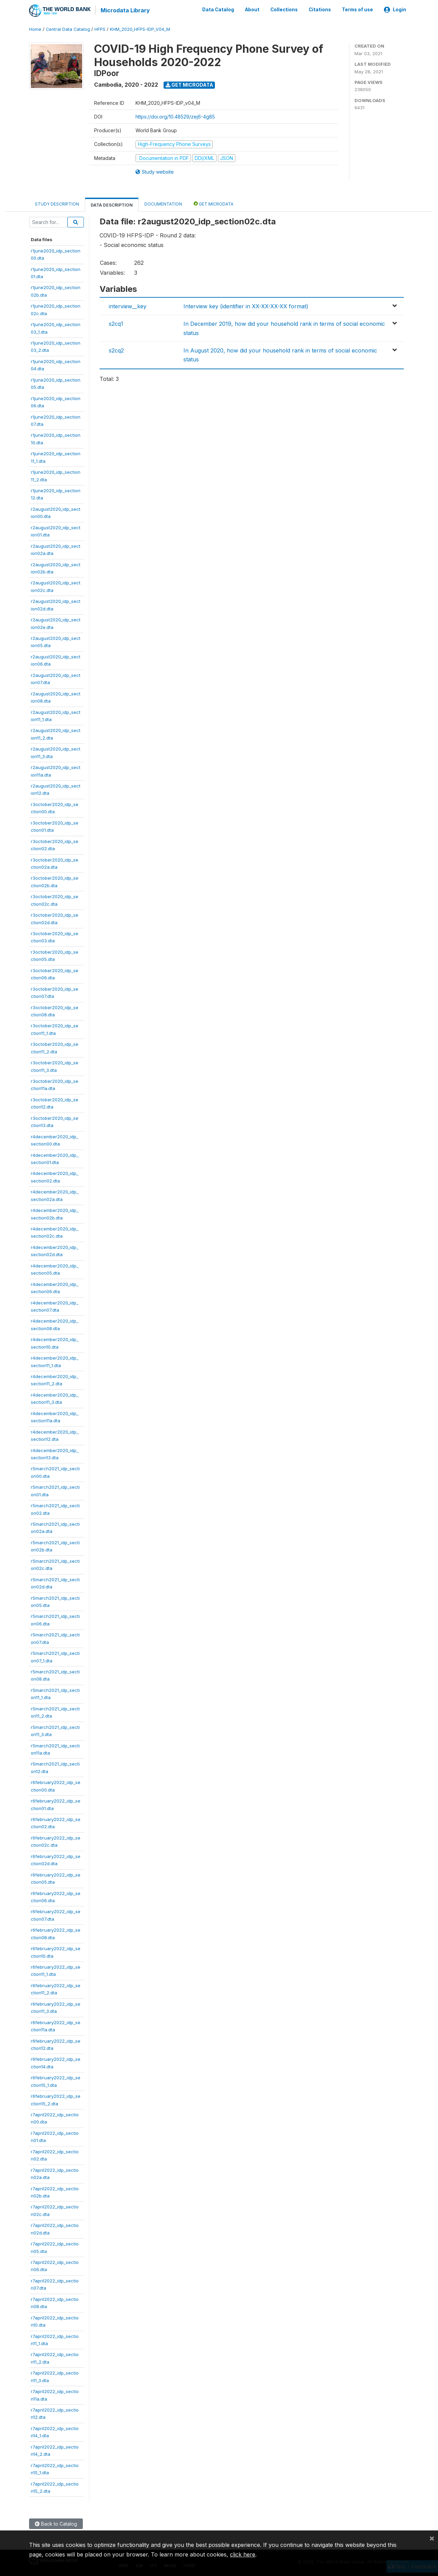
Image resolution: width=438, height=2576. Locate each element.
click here (242, 2554)
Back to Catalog (56, 2523)
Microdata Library (125, 10)
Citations (320, 9)
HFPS (99, 29)
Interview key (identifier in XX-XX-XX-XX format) (245, 305)
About (252, 9)
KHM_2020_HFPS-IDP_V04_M (140, 29)
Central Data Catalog (68, 29)
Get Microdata (189, 84)
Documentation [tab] (163, 203)
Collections (284, 9)
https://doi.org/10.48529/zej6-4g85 (175, 116)
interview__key (127, 305)
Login (395, 9)
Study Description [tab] (57, 203)
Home (35, 29)
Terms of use (357, 9)
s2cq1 (116, 323)
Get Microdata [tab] (213, 203)
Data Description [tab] (112, 204)
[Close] (432, 2538)
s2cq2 (116, 350)
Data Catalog (218, 9)
